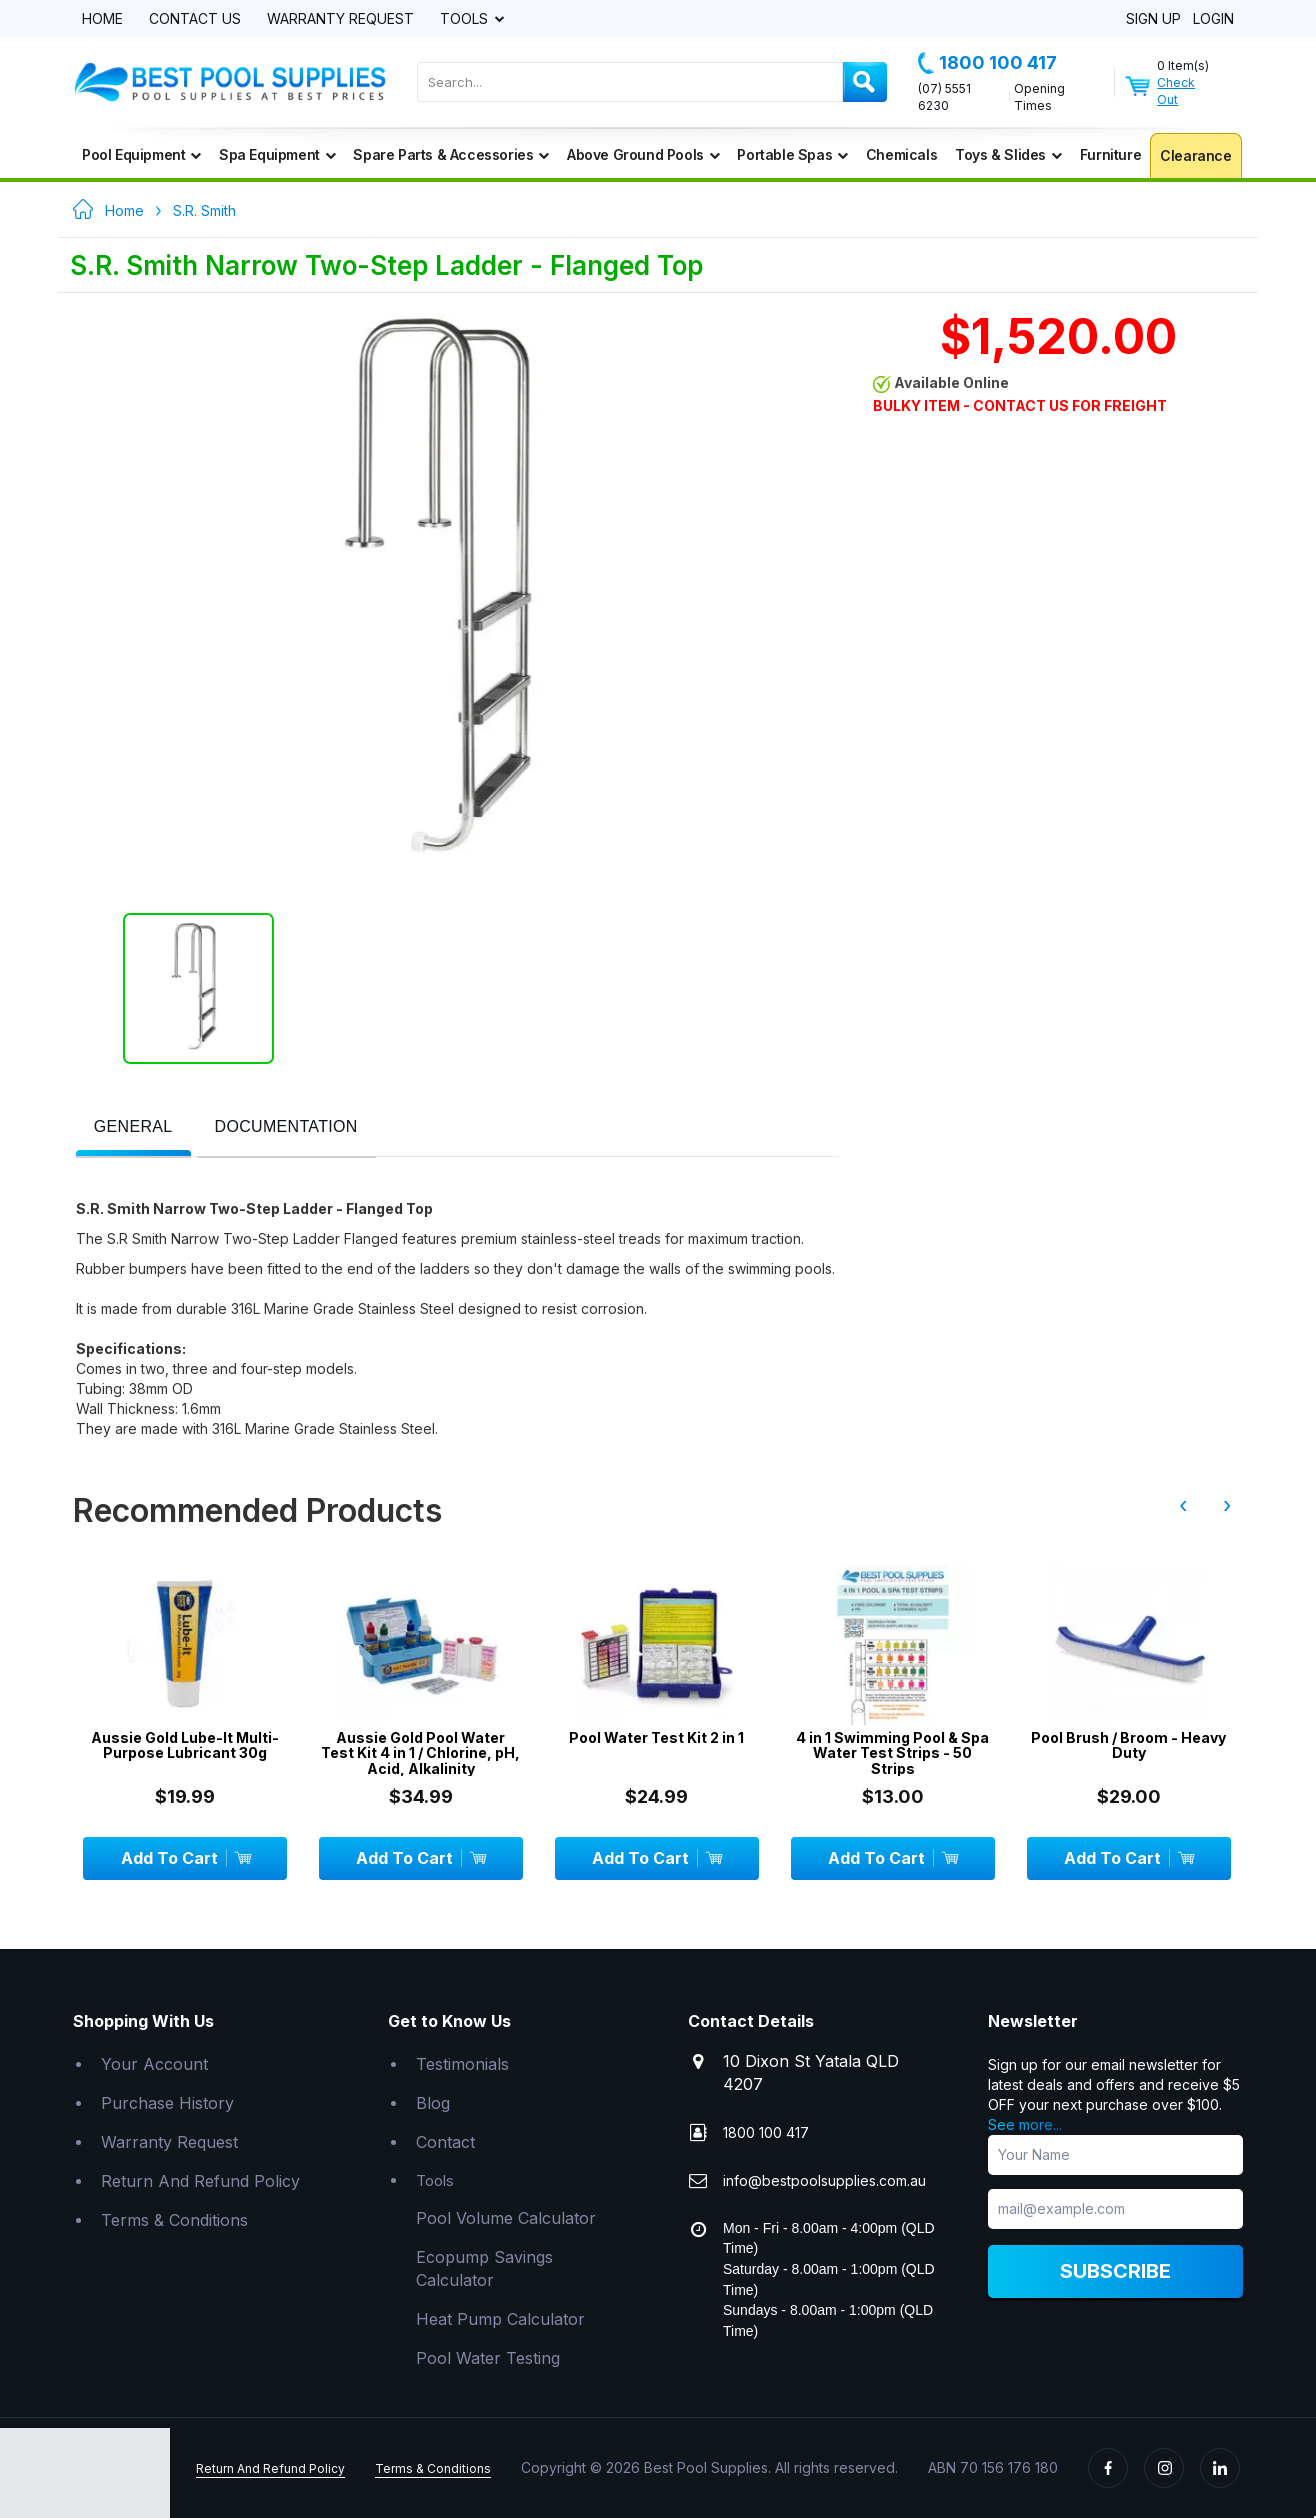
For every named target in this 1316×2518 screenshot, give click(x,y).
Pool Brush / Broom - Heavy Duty (1128, 1745)
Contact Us (195, 19)
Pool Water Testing (488, 2358)
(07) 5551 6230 (944, 97)
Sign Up (1153, 19)
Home (102, 19)
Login (1213, 19)
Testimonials (462, 2064)
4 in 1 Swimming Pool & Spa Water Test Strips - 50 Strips (892, 1753)
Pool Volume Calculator (506, 2218)
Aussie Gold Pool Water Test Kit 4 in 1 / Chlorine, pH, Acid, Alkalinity (420, 1753)
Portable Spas (792, 154)
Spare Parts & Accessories (451, 154)
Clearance (1195, 155)
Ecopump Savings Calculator (484, 2268)
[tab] (133, 1128)
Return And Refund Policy (200, 2181)
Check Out (1176, 91)
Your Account (154, 2064)
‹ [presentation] (1183, 1505)
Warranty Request (340, 19)
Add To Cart (185, 1858)
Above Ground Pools (643, 154)
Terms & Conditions (174, 2220)
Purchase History (167, 2103)
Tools (466, 19)
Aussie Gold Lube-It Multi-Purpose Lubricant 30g (185, 1745)
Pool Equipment (141, 154)
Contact (445, 2142)
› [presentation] (1227, 1505)
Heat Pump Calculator (500, 2319)
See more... (1025, 2124)
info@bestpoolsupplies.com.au (824, 2180)
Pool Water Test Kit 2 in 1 (656, 1737)
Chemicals (901, 154)
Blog (433, 2103)
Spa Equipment (277, 154)
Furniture (1110, 154)
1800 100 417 (987, 63)
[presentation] (133, 1127)
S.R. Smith (204, 210)
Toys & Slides (1008, 154)
